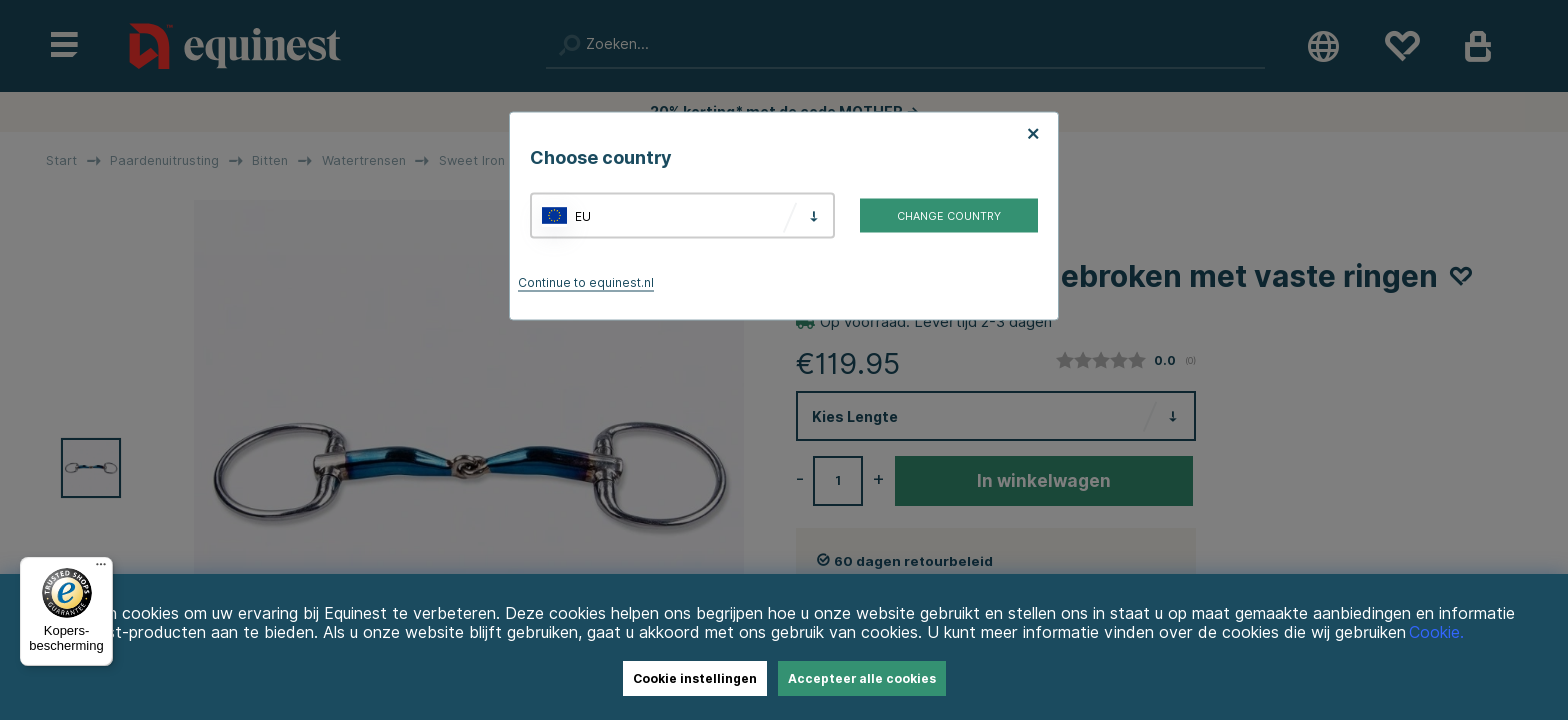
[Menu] (101, 569)
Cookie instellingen (695, 678)
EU (583, 215)
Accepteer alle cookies (862, 678)
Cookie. (1436, 632)
